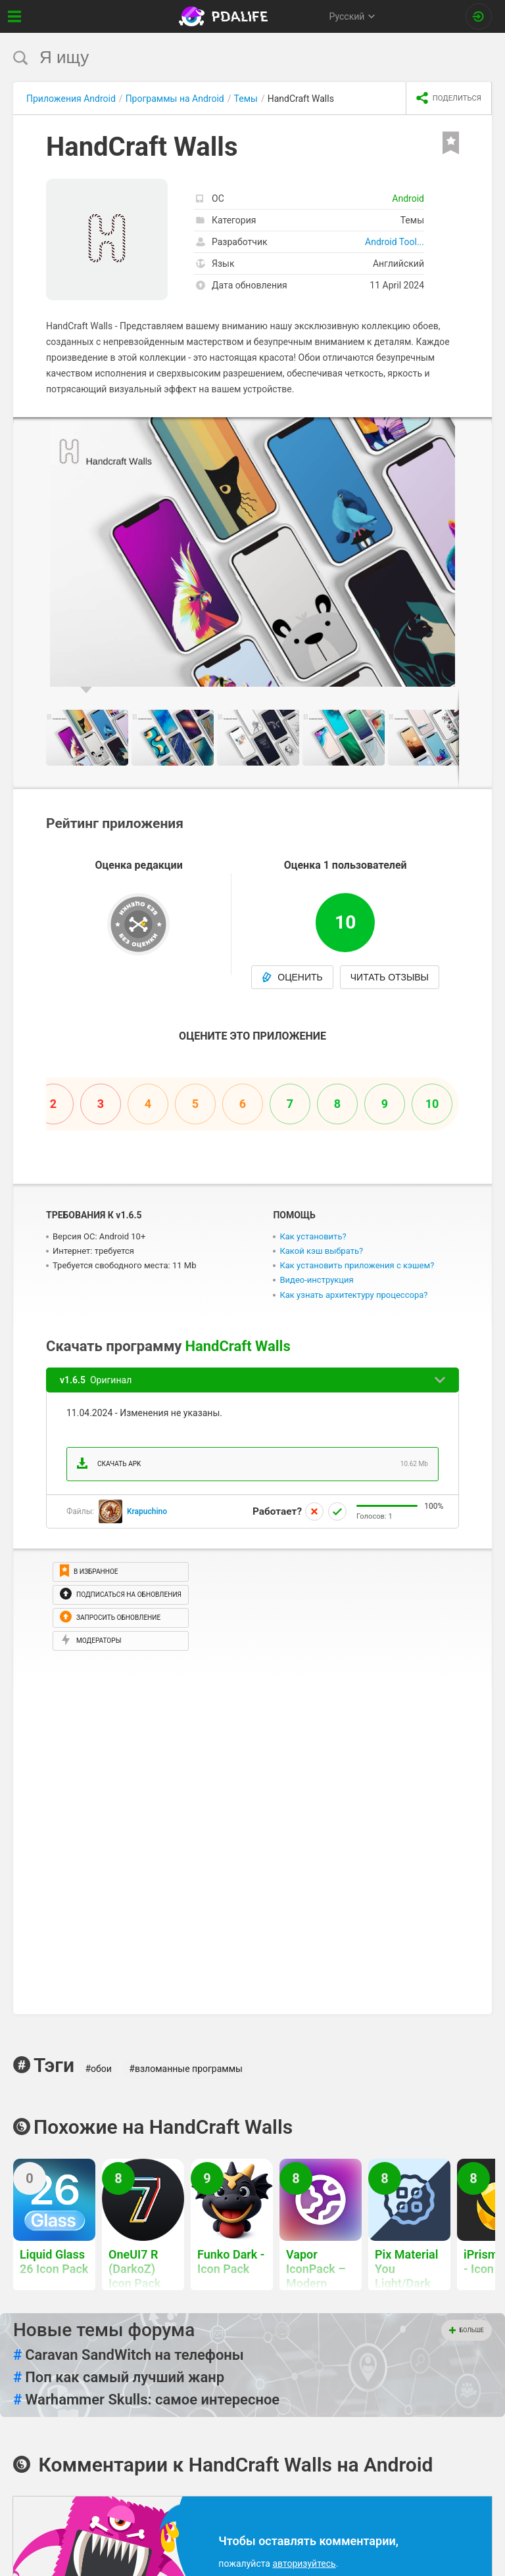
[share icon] (449, 98)
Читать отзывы (389, 977)
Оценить (292, 977)
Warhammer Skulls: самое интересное (146, 2400)
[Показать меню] (15, 16)
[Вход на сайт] (479, 16)
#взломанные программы (186, 2068)
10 (432, 1104)
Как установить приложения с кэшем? (356, 1265)
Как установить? (312, 1236)
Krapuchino (147, 1511)
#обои (98, 2068)
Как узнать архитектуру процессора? (353, 1295)
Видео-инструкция (316, 1280)
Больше (466, 2330)
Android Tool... (394, 242)
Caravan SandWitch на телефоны (128, 2355)
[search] (228, 57)
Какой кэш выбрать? (321, 1251)
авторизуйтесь (303, 2563)
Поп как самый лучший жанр (118, 2377)
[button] (480, 429)
